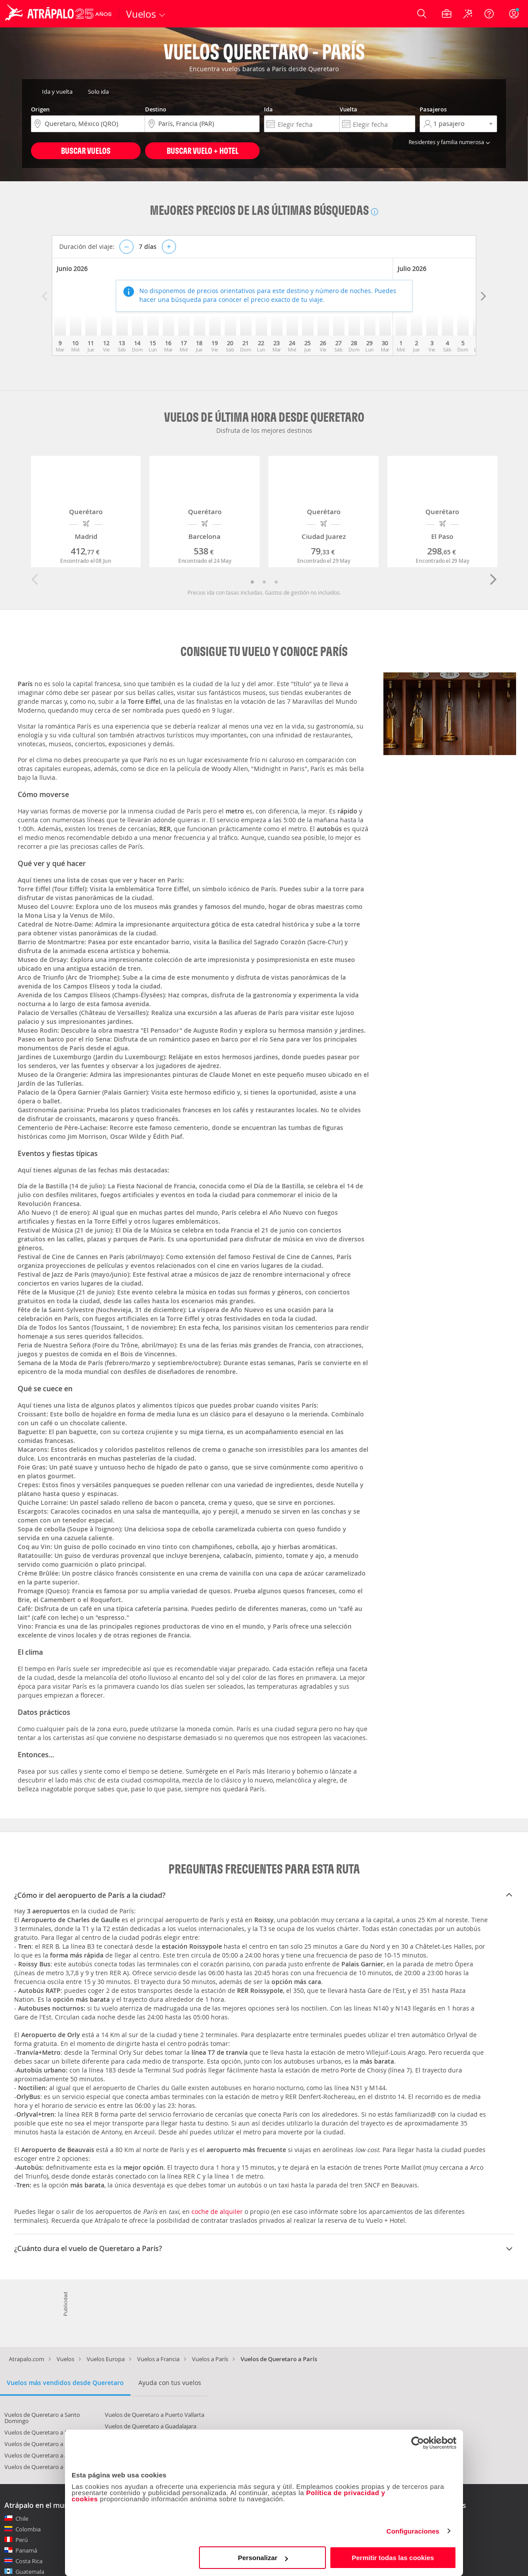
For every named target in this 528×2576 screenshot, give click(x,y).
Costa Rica (28, 2561)
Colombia (28, 2529)
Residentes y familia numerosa (451, 141)
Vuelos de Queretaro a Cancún (44, 2467)
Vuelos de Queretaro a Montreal (46, 2444)
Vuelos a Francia (158, 2359)
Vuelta (348, 109)
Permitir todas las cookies (393, 2557)
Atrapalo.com (26, 2359)
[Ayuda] (489, 13)
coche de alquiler (217, 2211)
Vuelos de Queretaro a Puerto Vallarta (154, 2415)
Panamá (26, 2550)
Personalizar (263, 2557)
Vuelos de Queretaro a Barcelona (47, 2432)
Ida (268, 109)
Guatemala (29, 2572)
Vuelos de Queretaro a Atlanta (44, 2455)
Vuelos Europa (106, 2359)
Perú (21, 2540)
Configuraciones (413, 2531)
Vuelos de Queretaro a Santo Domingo (42, 2418)
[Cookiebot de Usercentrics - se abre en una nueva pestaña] (417, 2443)
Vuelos (65, 2359)
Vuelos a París (210, 2359)
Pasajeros (433, 109)
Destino (155, 109)
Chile (21, 2519)
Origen (40, 109)
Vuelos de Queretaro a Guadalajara (150, 2426)
